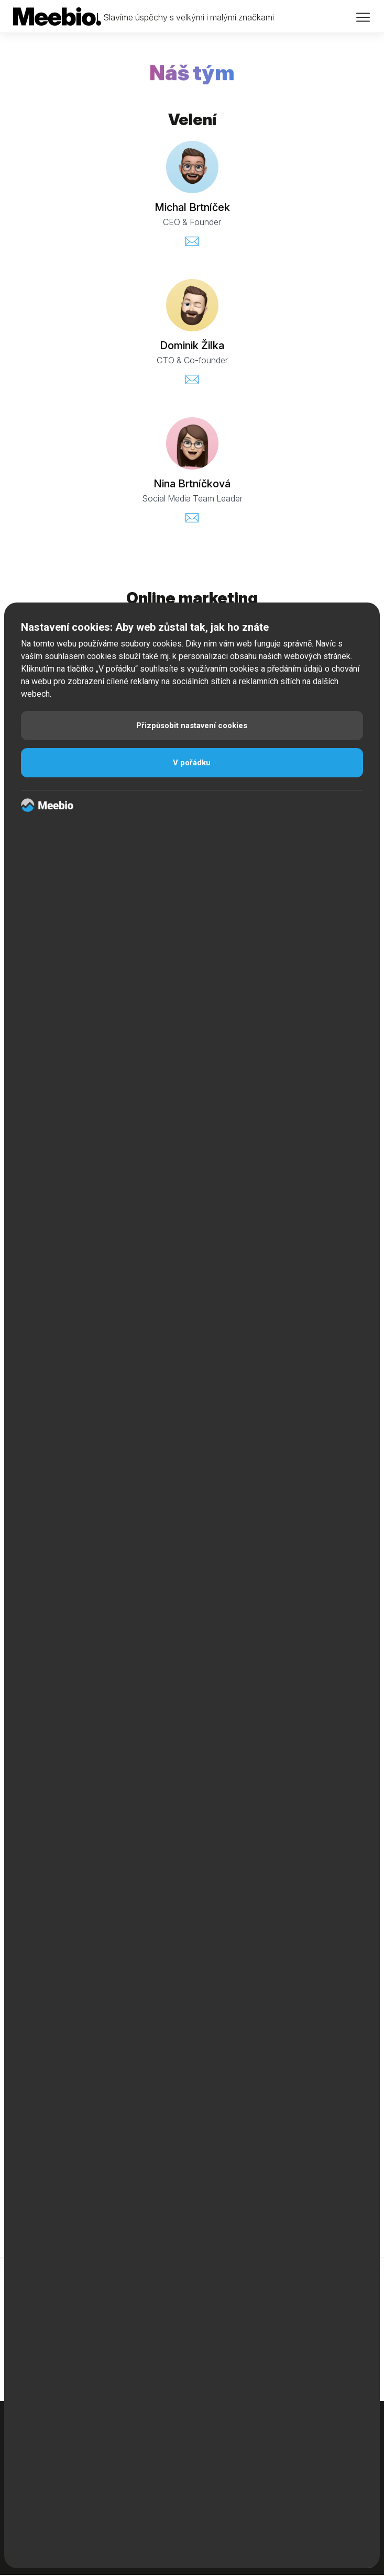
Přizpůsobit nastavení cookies (191, 725)
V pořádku (192, 762)
